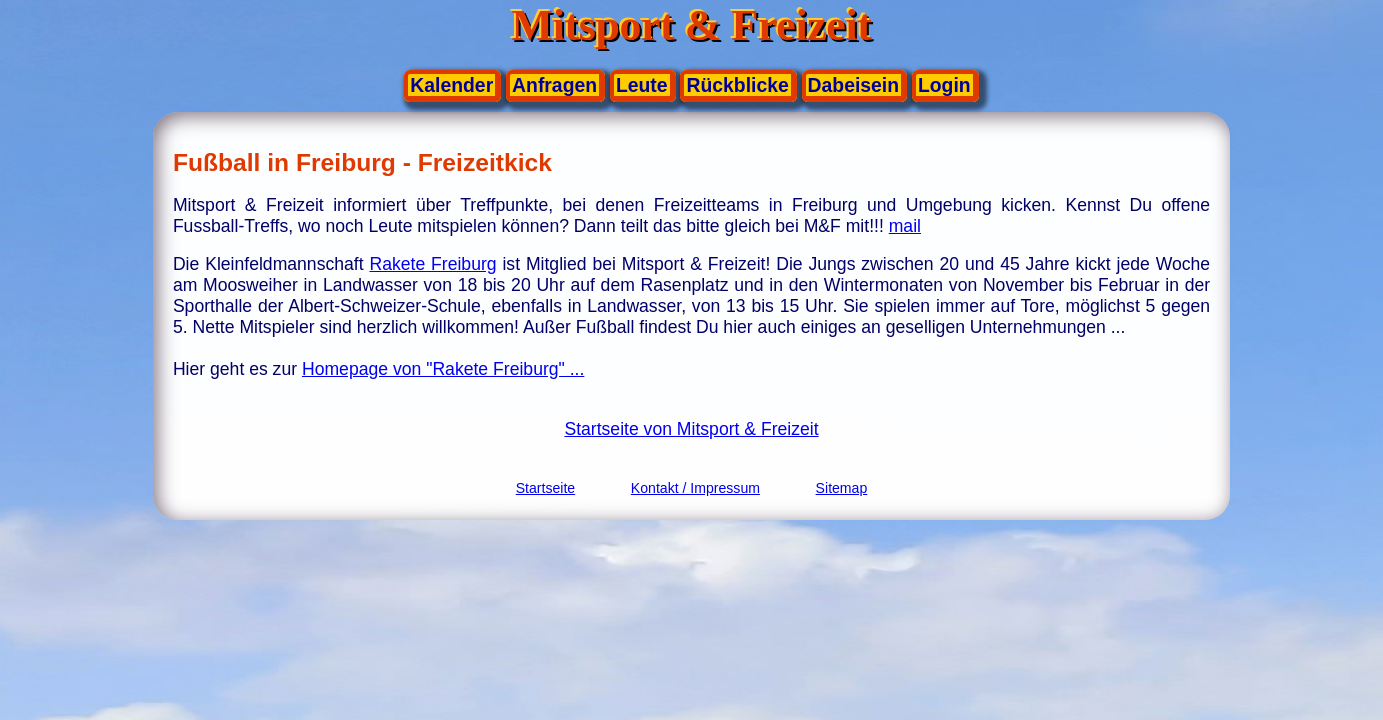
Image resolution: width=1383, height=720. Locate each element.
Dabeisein (853, 85)
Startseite (545, 488)
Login (944, 85)
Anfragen (554, 85)
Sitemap (842, 488)
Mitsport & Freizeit (692, 25)
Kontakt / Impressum (695, 488)
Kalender (451, 85)
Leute (642, 85)
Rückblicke (737, 85)
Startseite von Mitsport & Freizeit (691, 429)
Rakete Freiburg (432, 264)
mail (905, 226)
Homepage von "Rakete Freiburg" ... (443, 369)
